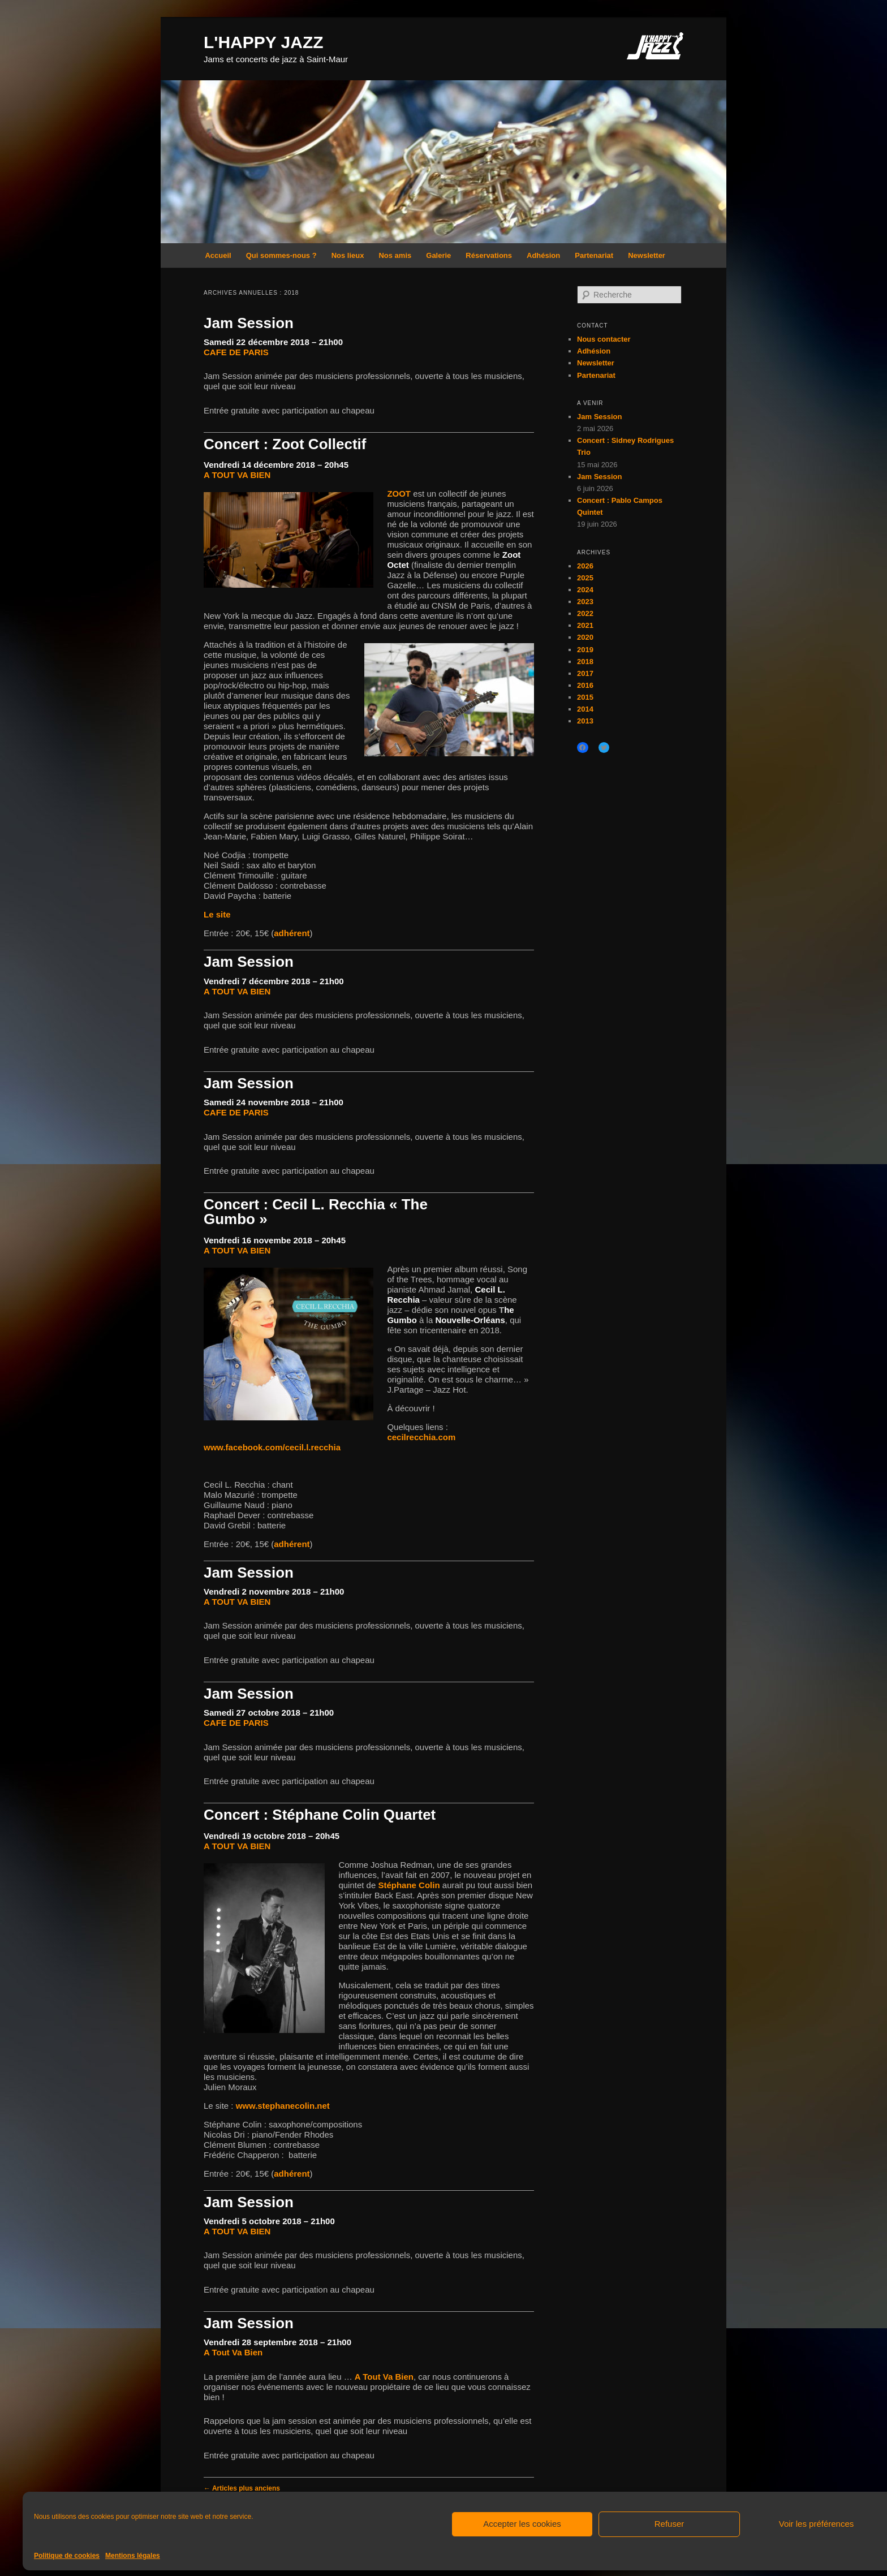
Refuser (669, 2523)
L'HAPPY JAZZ (264, 42)
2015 (585, 697)
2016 (585, 685)
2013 (585, 721)
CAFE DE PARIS (236, 352)
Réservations (489, 255)
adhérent (291, 933)
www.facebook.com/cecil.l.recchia (272, 1447)
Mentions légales (132, 2556)
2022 (585, 613)
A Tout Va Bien (233, 2352)
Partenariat (594, 255)
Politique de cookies (67, 2556)
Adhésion (543, 255)
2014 (585, 709)
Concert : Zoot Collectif (285, 444)
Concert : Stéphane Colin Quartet (320, 1814)
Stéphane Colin (409, 1885)
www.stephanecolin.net (283, 2105)
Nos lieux (347, 255)
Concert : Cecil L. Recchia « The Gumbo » (316, 1211)
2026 (585, 566)
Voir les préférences (816, 2523)
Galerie (438, 255)
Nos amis (394, 255)
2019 (585, 649)
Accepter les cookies (522, 2523)
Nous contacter (604, 339)
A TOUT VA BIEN (237, 475)
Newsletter (646, 255)
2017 (585, 673)
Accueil (218, 255)
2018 (585, 661)
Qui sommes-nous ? (281, 255)
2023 (585, 601)
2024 (585, 589)
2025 (585, 578)
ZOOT (399, 493)
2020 (585, 637)
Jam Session (249, 323)
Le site (217, 914)
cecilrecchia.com (421, 1437)
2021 (585, 625)
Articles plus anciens (242, 2488)
